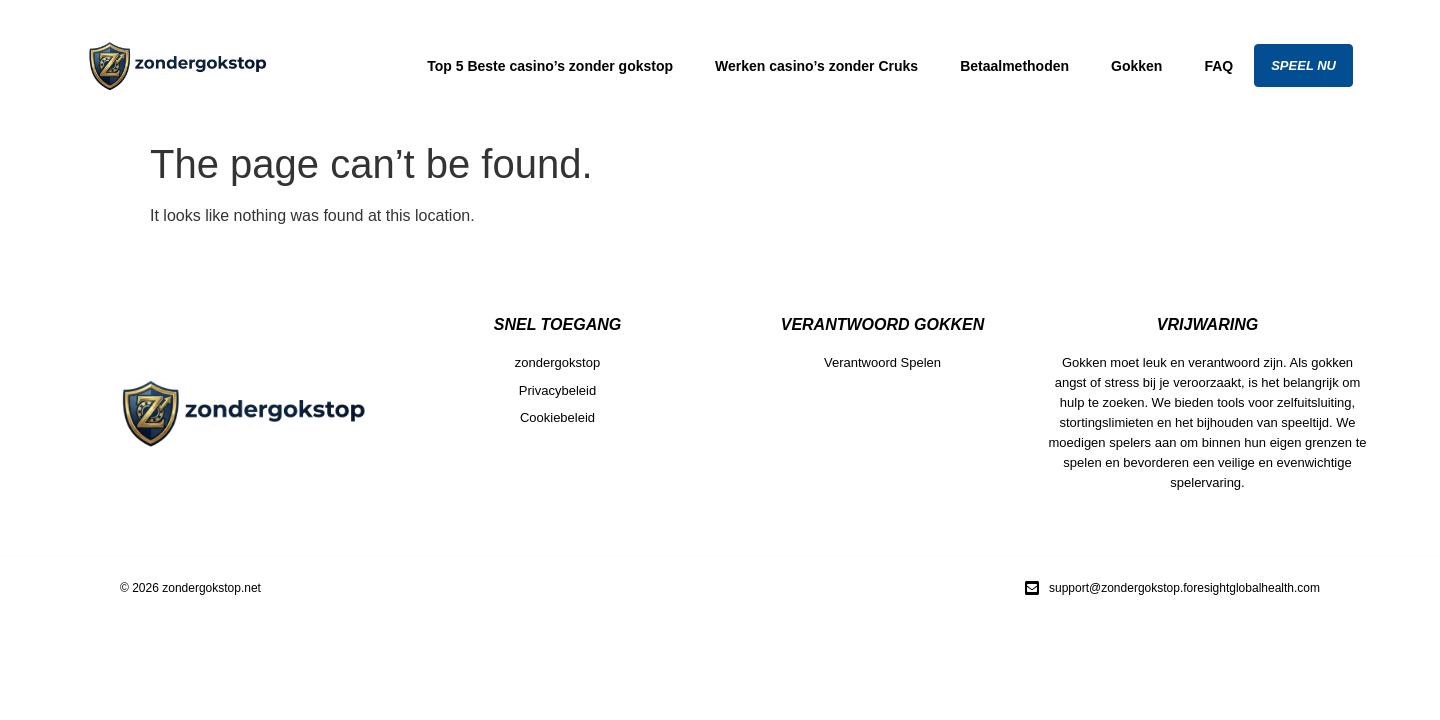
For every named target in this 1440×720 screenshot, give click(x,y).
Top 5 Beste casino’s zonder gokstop (550, 66)
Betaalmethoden (1014, 66)
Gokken (1136, 66)
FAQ (1218, 66)
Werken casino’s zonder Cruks (816, 66)
